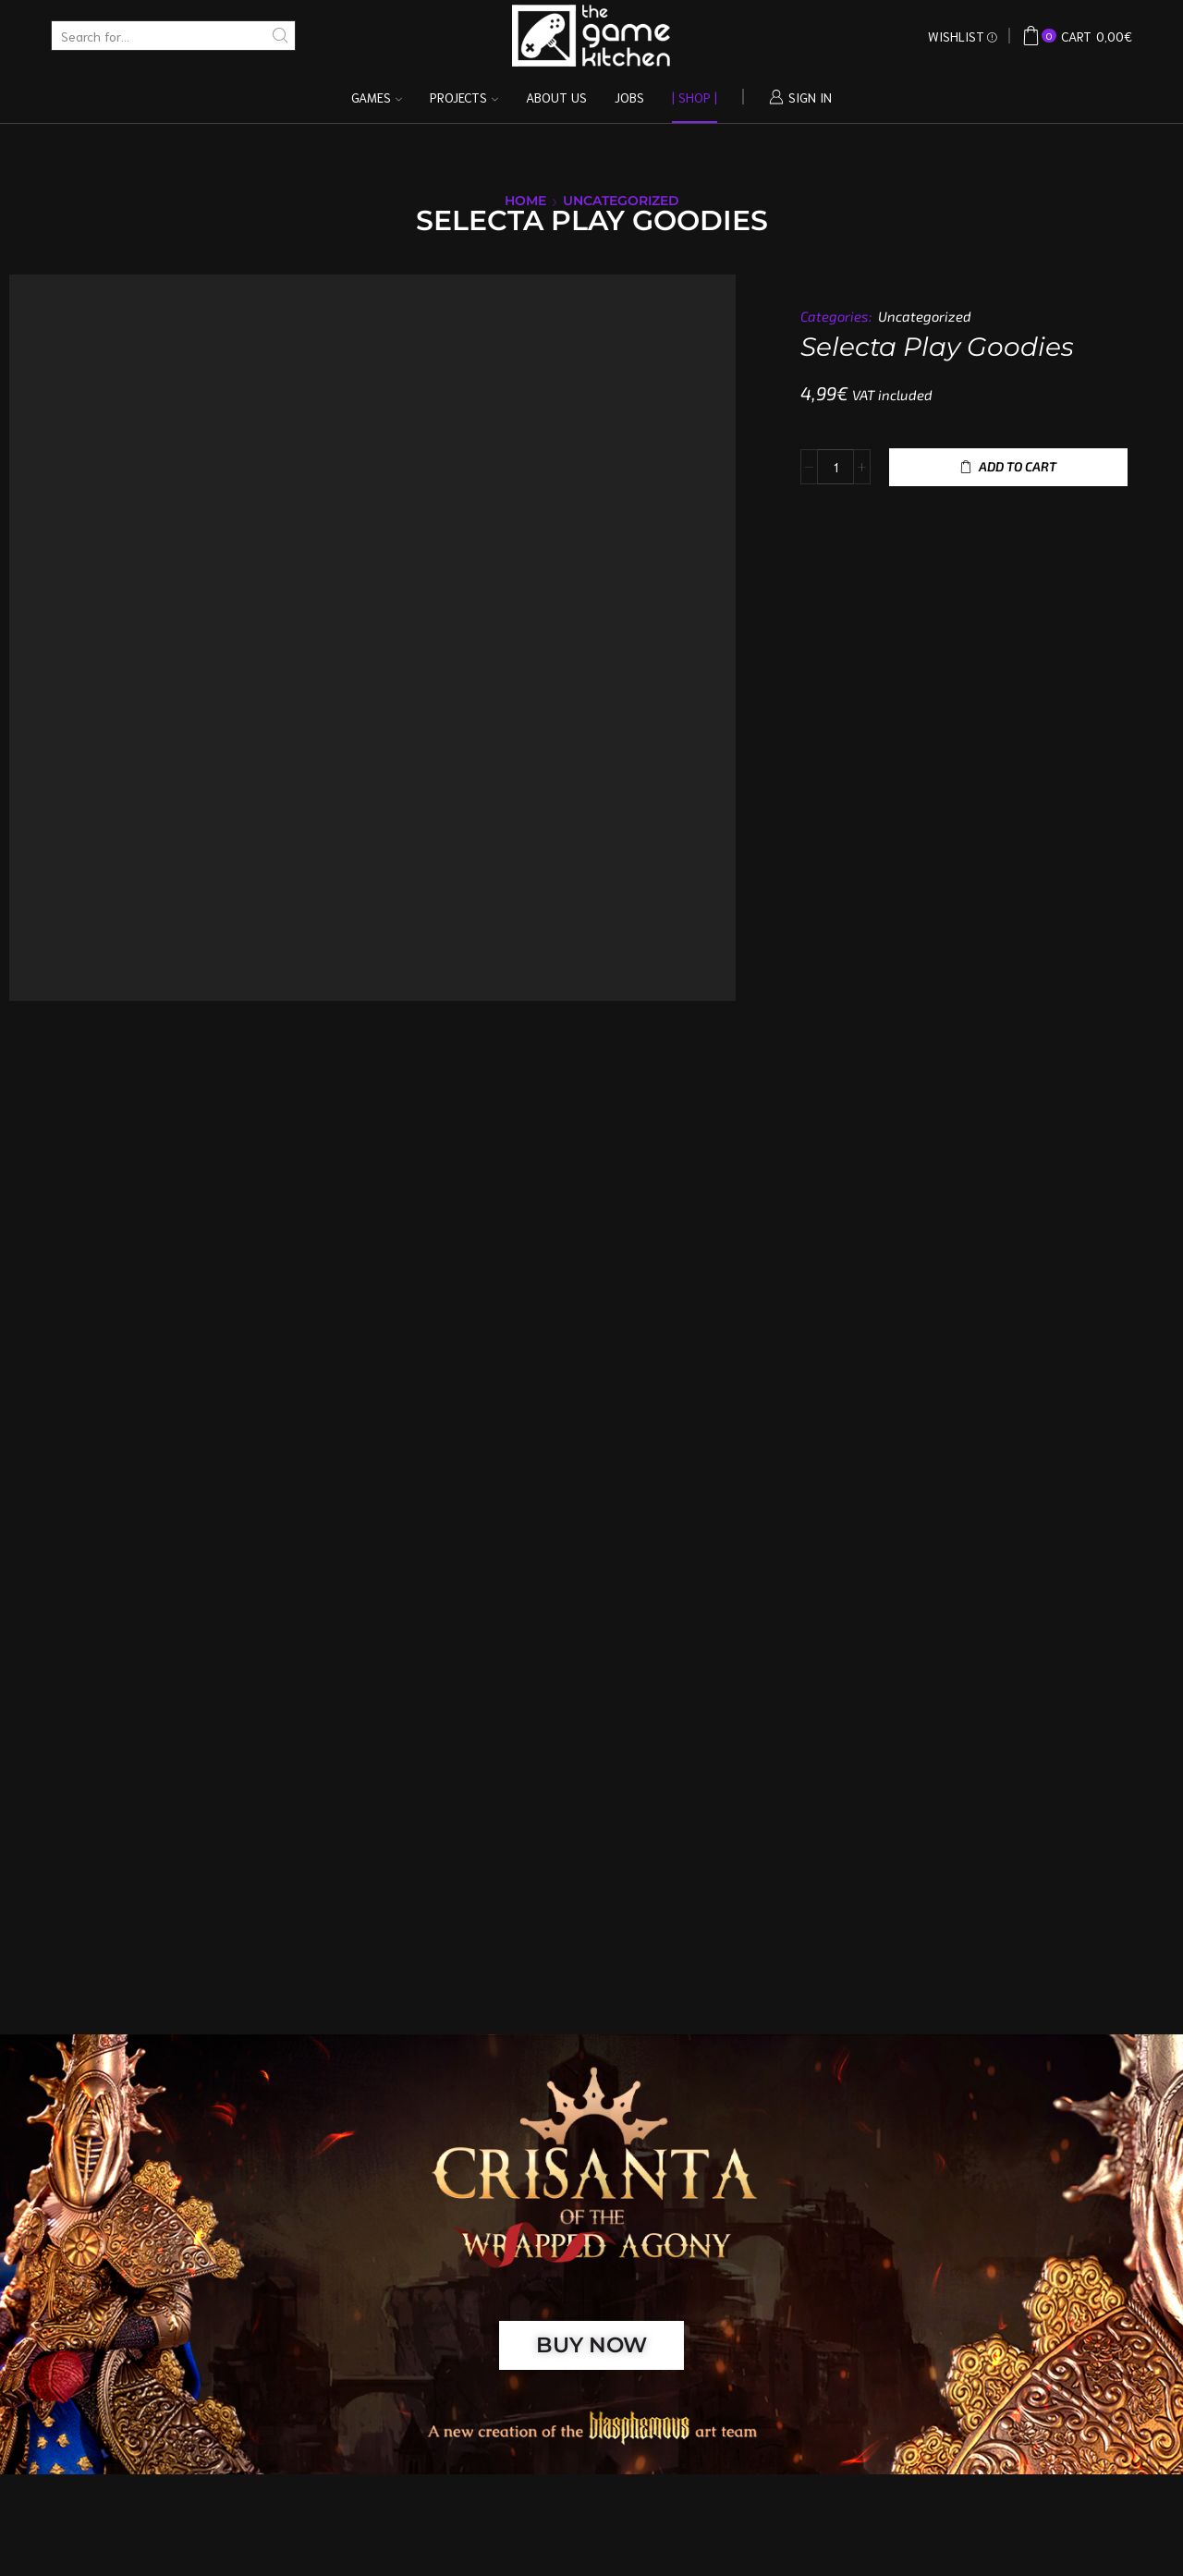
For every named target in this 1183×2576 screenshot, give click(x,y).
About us (556, 97)
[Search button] (280, 35)
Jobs (629, 97)
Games (376, 97)
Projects (464, 97)
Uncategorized (621, 200)
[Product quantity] (835, 466)
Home (525, 200)
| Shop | (694, 97)
